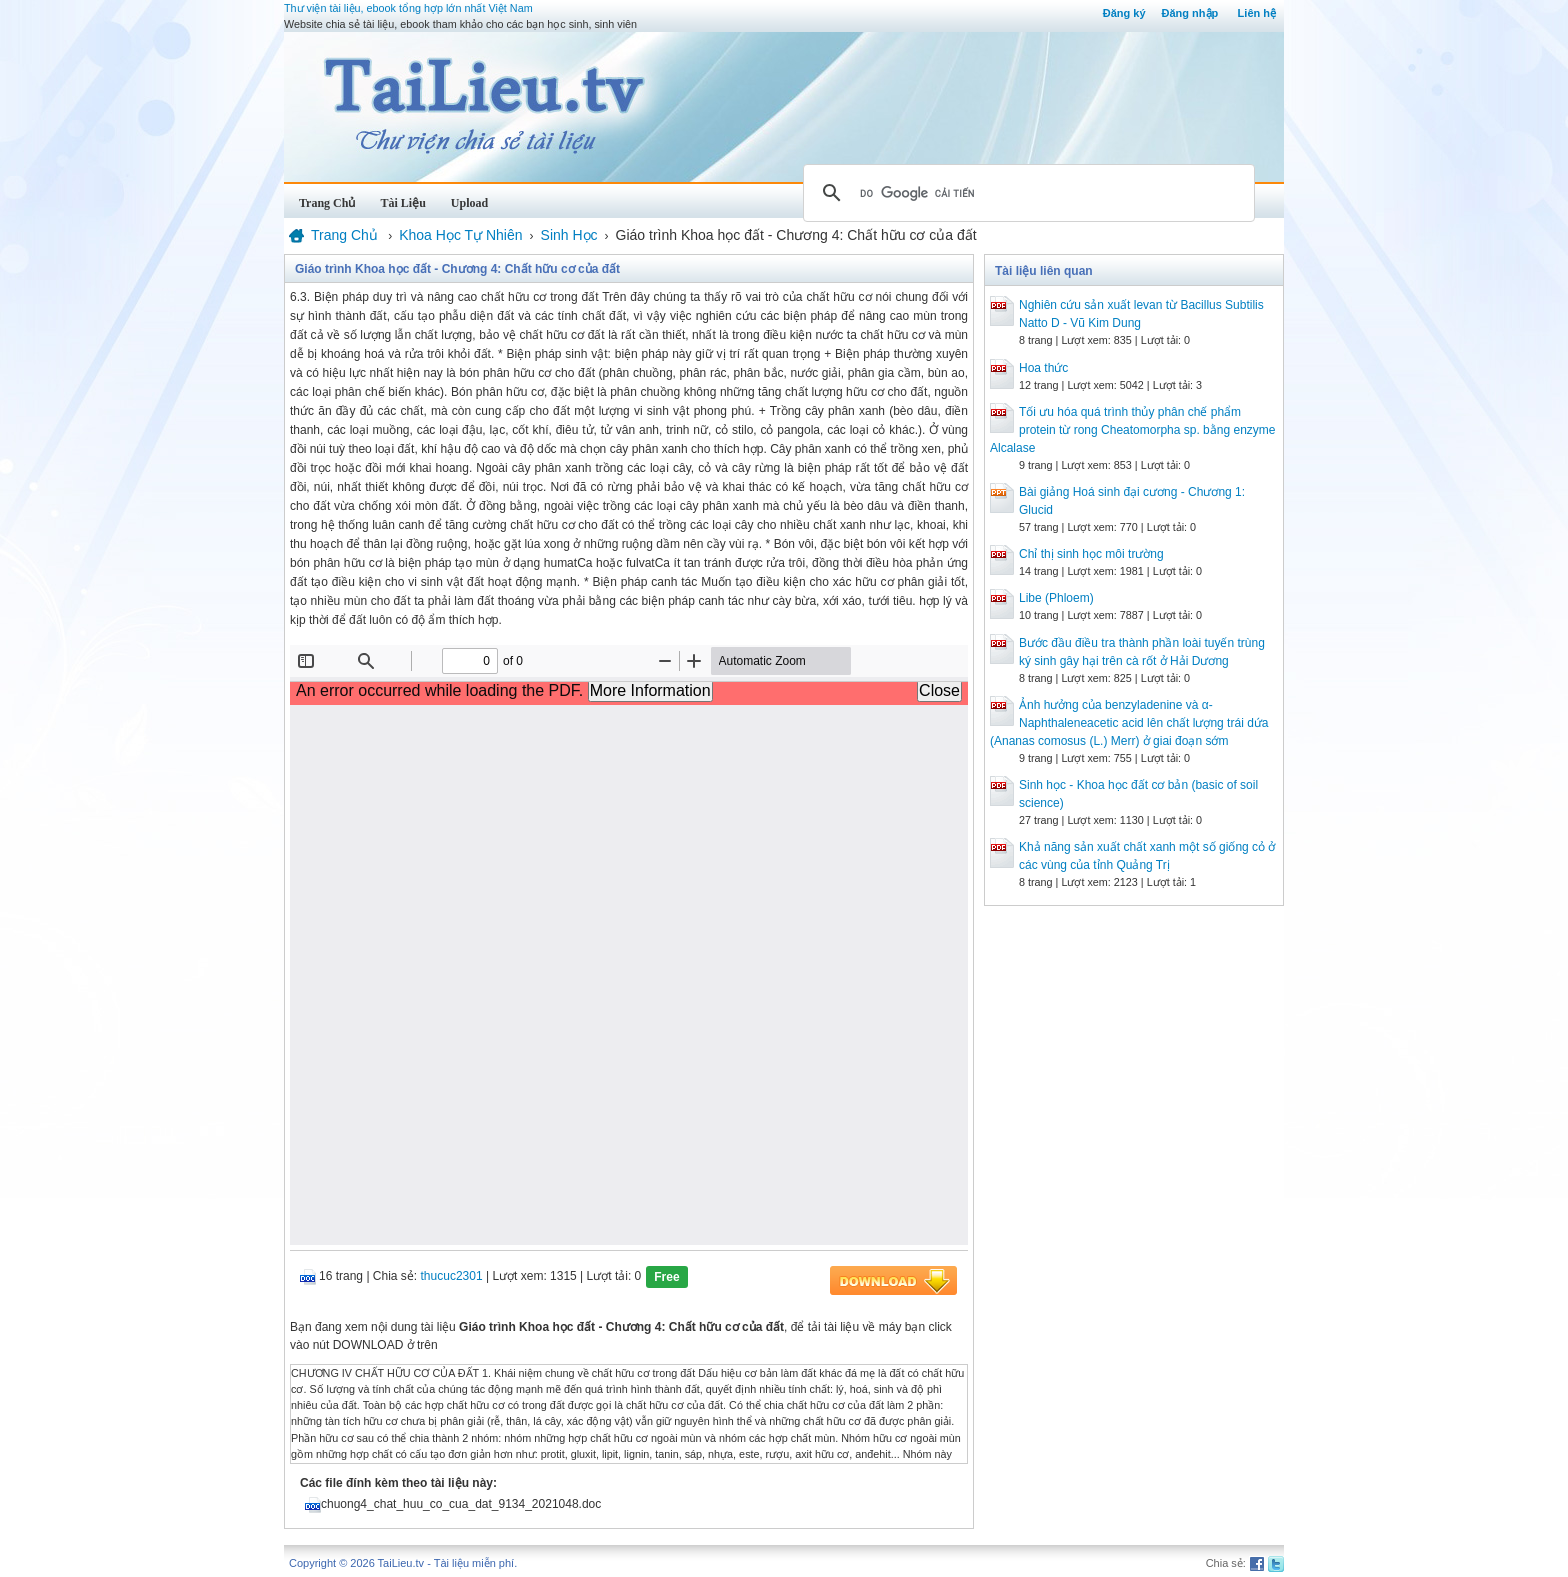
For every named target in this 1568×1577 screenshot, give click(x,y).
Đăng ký (1124, 13)
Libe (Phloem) (1056, 598)
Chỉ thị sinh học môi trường (1091, 554)
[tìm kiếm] (1026, 193)
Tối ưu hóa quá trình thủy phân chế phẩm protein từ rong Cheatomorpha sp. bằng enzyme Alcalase (1132, 430)
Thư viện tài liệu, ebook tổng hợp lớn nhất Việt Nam (408, 8)
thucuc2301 (452, 1276)
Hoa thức (1043, 368)
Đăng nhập (1190, 13)
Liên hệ (1257, 13)
